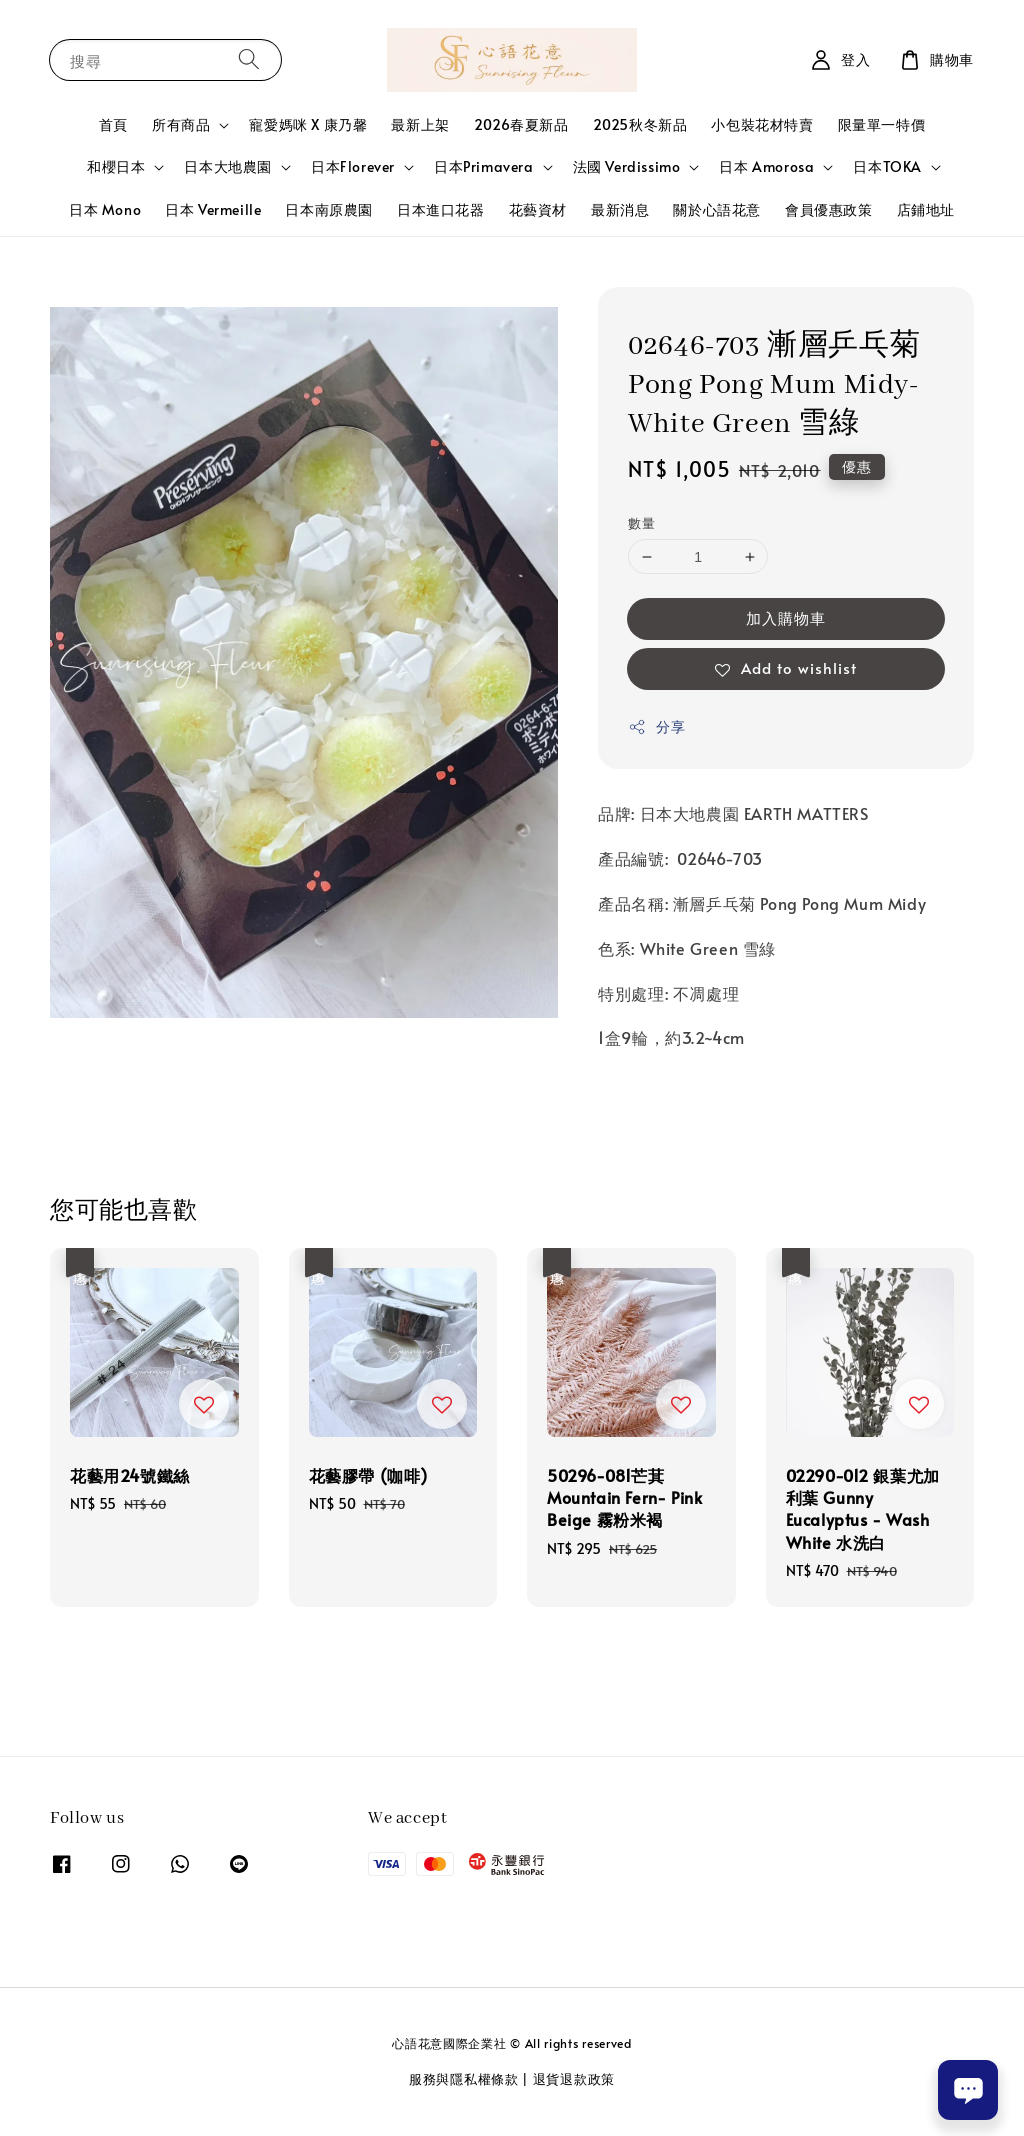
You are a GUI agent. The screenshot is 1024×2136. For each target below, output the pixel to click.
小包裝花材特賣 (762, 124)
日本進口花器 (441, 209)
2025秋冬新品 (640, 124)
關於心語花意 (717, 209)
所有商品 (181, 125)
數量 (641, 523)
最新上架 (420, 124)
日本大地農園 (228, 167)
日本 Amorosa (766, 167)
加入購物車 (786, 617)
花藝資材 (538, 209)
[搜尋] (249, 59)
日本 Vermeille (213, 209)
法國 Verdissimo (627, 167)
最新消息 (620, 209)
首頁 (113, 124)
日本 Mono (105, 209)
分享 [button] (656, 726)
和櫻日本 (116, 167)
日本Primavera (484, 167)
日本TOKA (887, 167)
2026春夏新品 (521, 124)
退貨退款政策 (574, 2079)
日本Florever (353, 167)
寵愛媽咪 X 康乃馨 (308, 124)
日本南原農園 (329, 209)
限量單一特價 (882, 124)
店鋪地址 (926, 209)
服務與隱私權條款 (464, 2079)
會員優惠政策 (829, 209)
